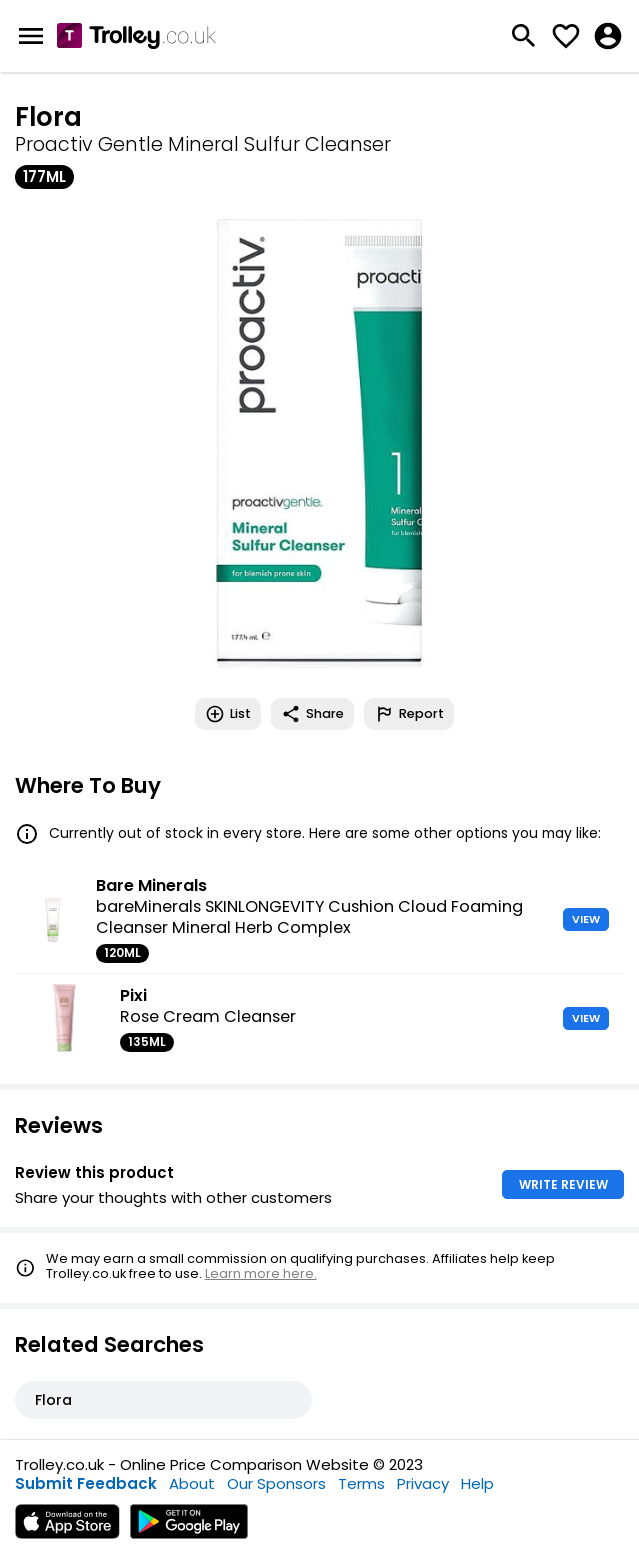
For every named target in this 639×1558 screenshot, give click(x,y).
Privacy (423, 1483)
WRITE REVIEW (563, 1184)
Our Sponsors (276, 1483)
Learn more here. (261, 1273)
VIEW (586, 919)
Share (312, 714)
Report (409, 714)
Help (477, 1483)
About (192, 1483)
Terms (361, 1483)
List (228, 714)
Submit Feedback (86, 1483)
